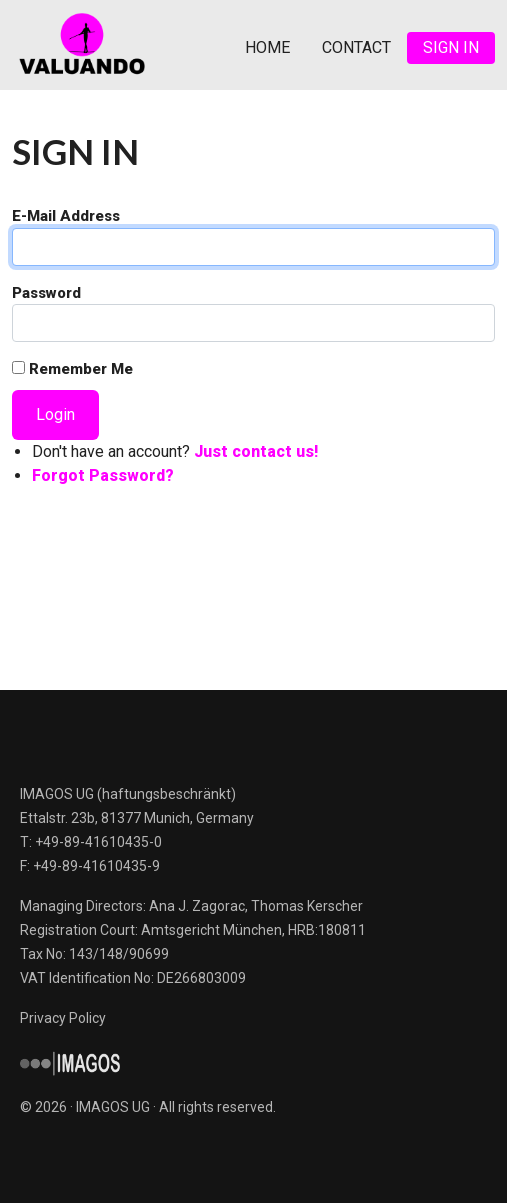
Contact (356, 47)
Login (55, 414)
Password (46, 293)
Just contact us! (256, 451)
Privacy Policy (63, 1018)
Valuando (82, 45)
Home (267, 47)
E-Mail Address (66, 216)
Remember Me (72, 369)
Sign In (451, 47)
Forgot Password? (103, 475)
